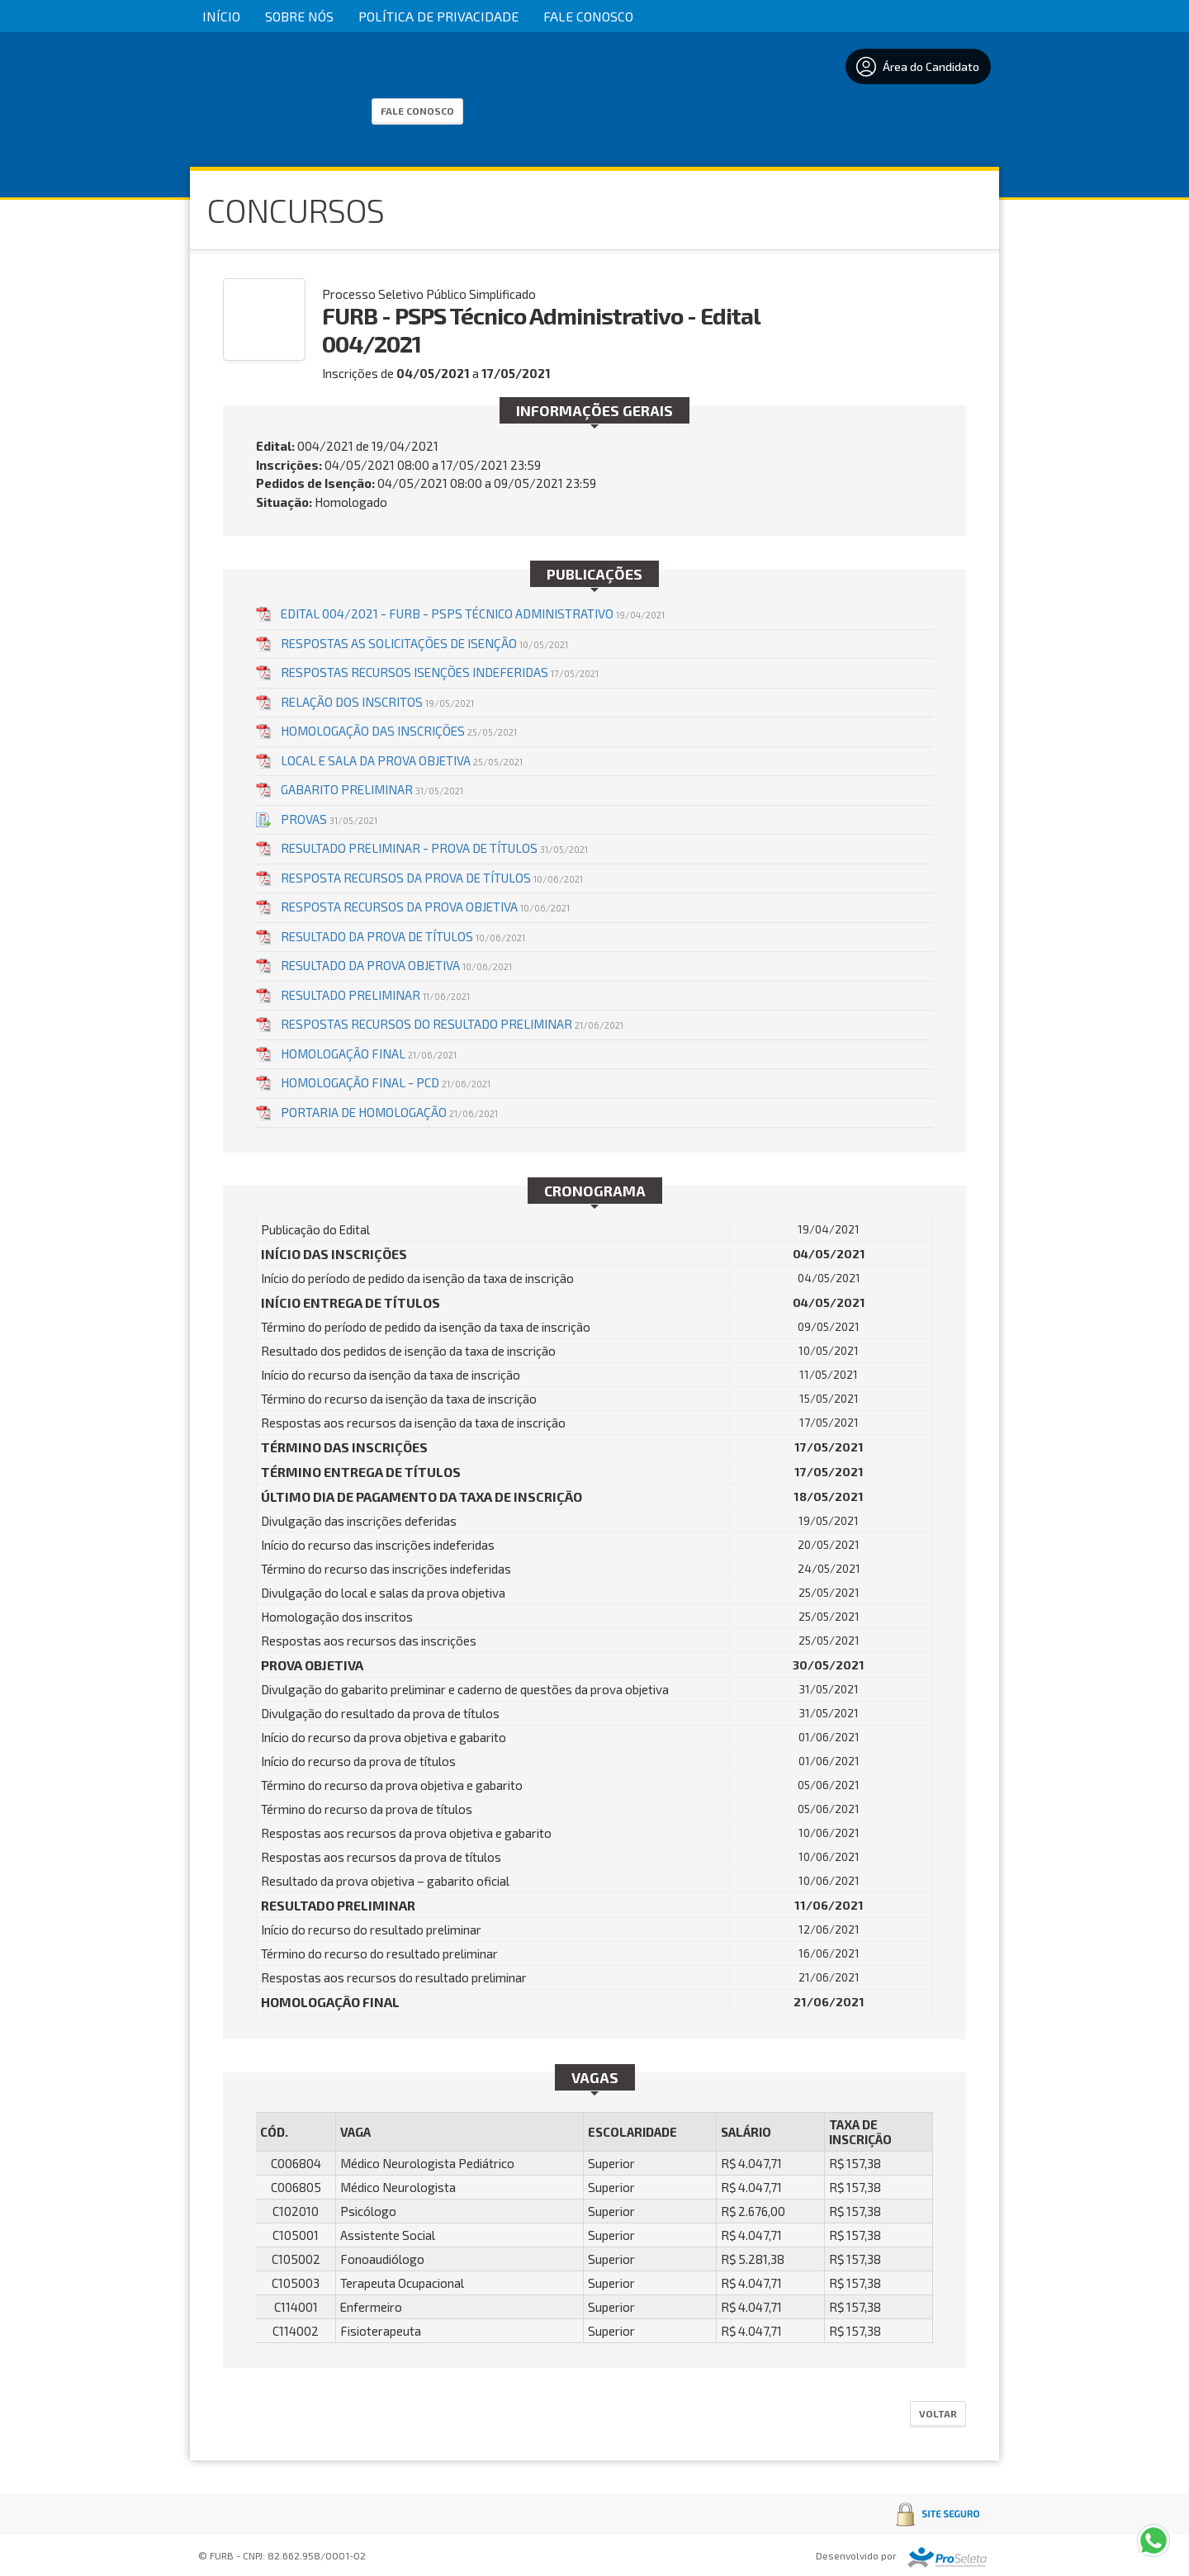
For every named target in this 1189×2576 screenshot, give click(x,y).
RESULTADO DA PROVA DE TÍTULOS (403, 936)
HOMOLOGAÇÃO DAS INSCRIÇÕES (399, 730)
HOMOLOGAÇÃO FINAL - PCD (385, 1082)
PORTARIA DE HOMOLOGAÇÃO (389, 1112)
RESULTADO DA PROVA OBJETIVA (396, 965)
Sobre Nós (299, 16)
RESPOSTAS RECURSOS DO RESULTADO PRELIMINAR (452, 1023)
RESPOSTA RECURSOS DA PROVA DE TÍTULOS (432, 877)
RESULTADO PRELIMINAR (375, 994)
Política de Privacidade (438, 16)
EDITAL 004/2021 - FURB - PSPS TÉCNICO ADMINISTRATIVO (473, 613)
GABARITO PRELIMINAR (372, 789)
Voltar (938, 2413)
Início (221, 16)
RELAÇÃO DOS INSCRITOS (377, 701)
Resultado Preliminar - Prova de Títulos (434, 848)
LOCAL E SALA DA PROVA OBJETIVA (402, 760)
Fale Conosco (588, 16)
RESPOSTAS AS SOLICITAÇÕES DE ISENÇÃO (424, 643)
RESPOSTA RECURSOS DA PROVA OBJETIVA (425, 906)
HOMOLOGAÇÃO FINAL (369, 1053)
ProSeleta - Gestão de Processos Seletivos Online (947, 2557)
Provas (329, 819)
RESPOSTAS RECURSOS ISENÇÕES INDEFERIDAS (440, 672)
